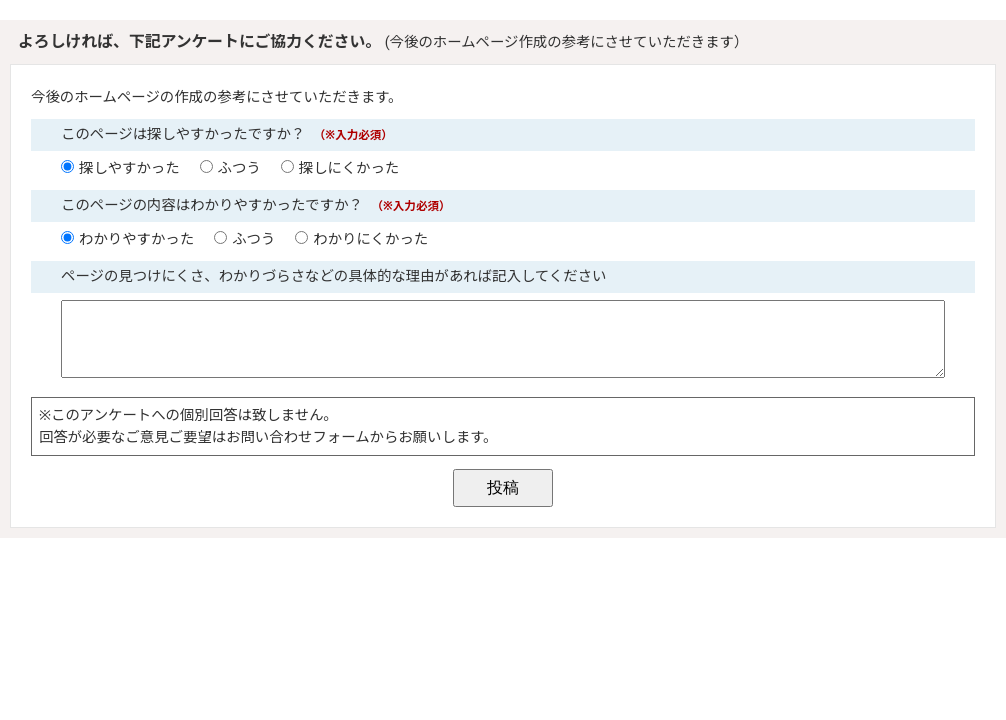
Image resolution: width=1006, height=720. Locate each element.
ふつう (239, 168)
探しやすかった (129, 168)
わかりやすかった (136, 239)
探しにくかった (349, 168)
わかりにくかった (370, 239)
